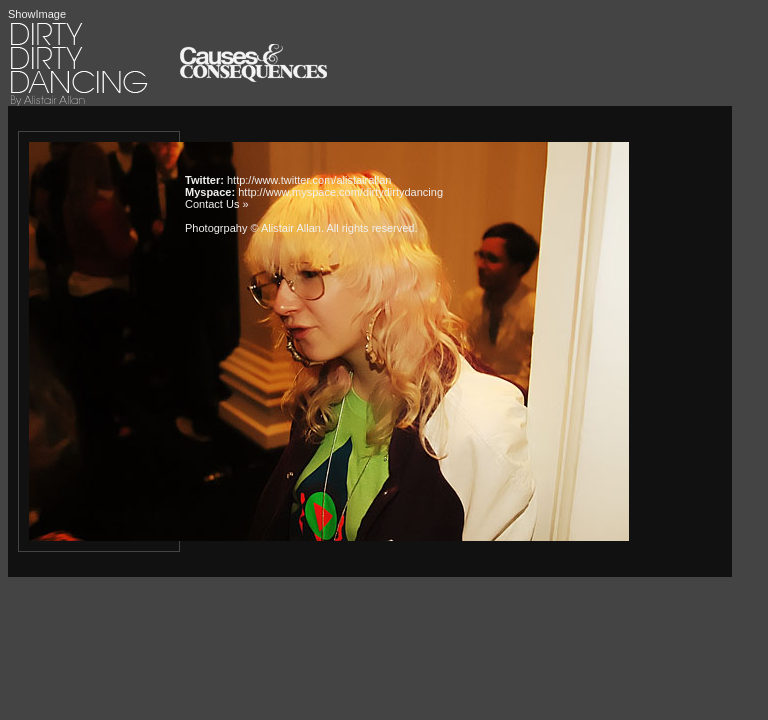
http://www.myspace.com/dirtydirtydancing (340, 192)
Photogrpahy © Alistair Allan (253, 228)
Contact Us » (217, 204)
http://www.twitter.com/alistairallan (309, 180)
